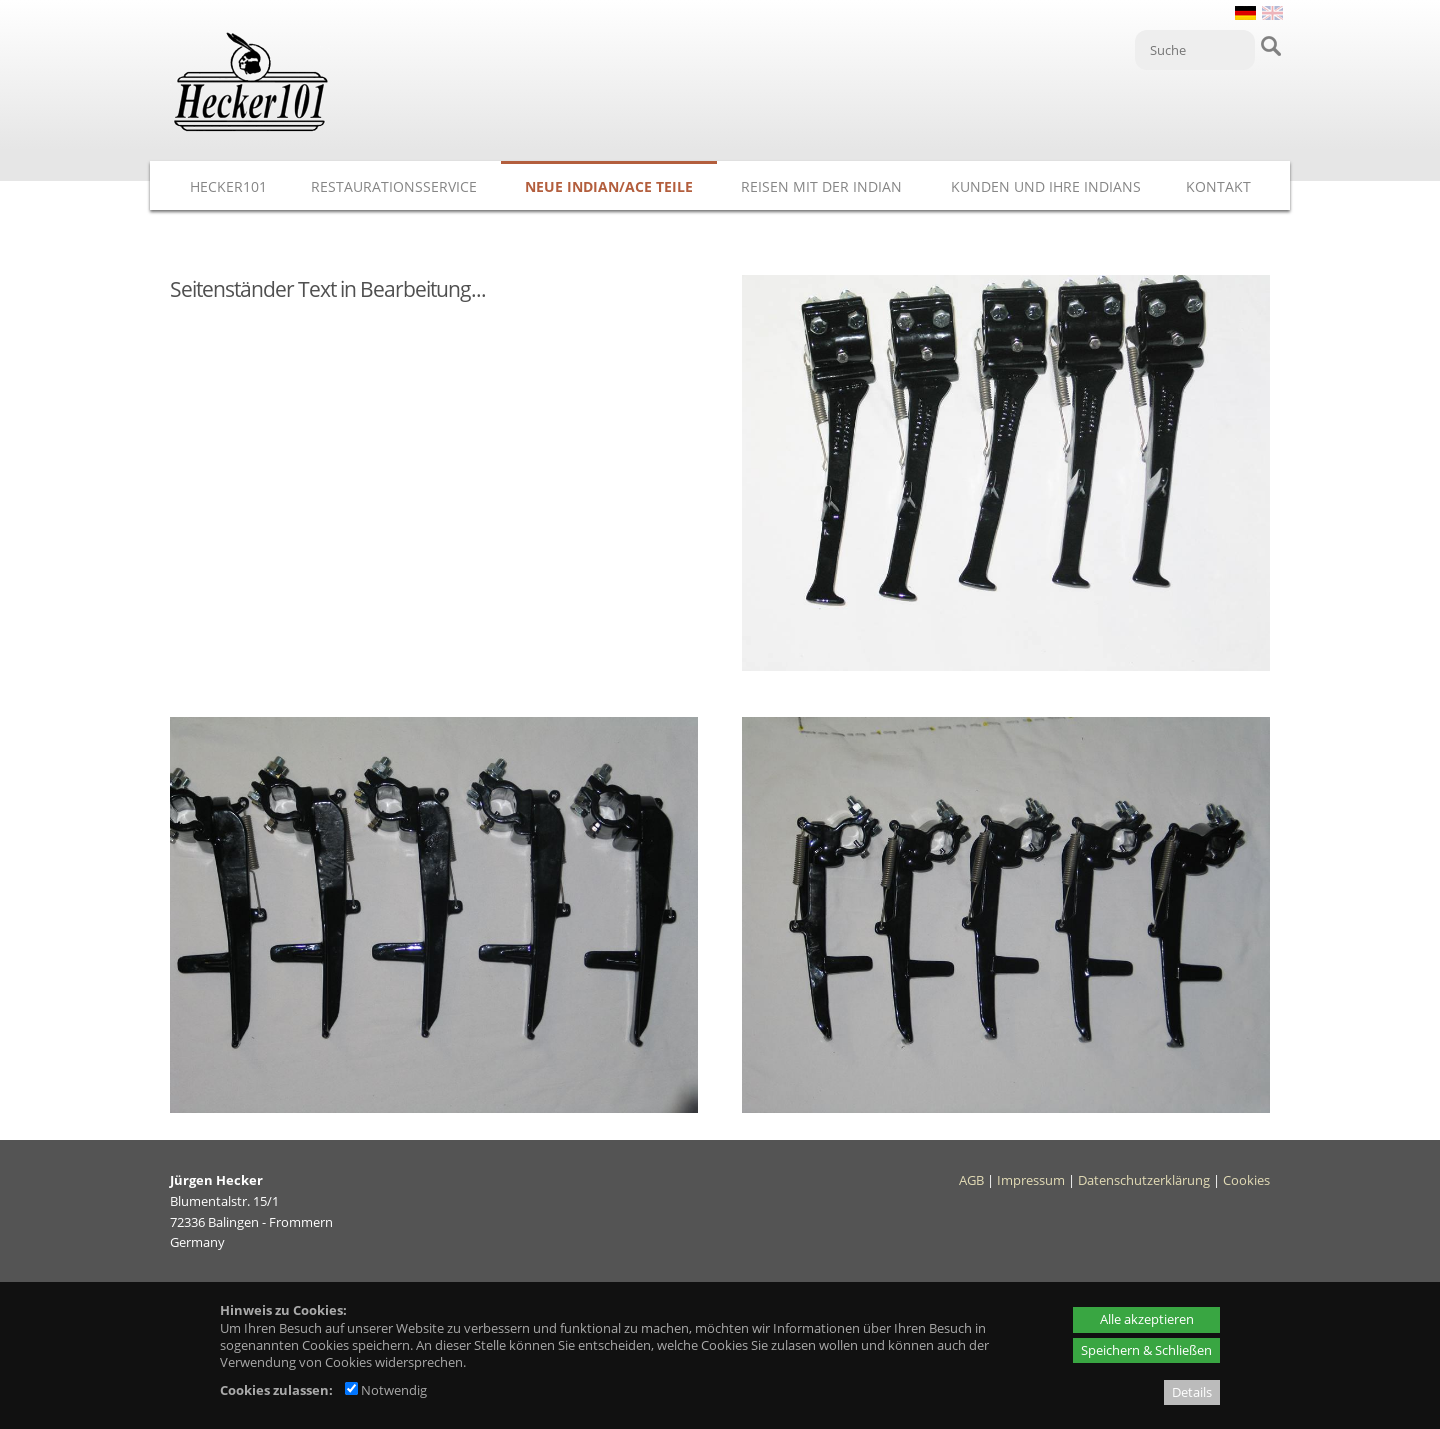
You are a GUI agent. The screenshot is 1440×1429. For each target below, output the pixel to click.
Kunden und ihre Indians (1046, 186)
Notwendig (386, 1390)
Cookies (1246, 1180)
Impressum (1031, 1180)
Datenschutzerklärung (1144, 1180)
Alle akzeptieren (1147, 1319)
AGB (971, 1180)
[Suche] (1195, 50)
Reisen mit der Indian (821, 186)
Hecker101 (228, 186)
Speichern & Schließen (1146, 1350)
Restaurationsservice (394, 186)
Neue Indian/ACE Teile (609, 186)
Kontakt (1218, 186)
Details (1192, 1392)
